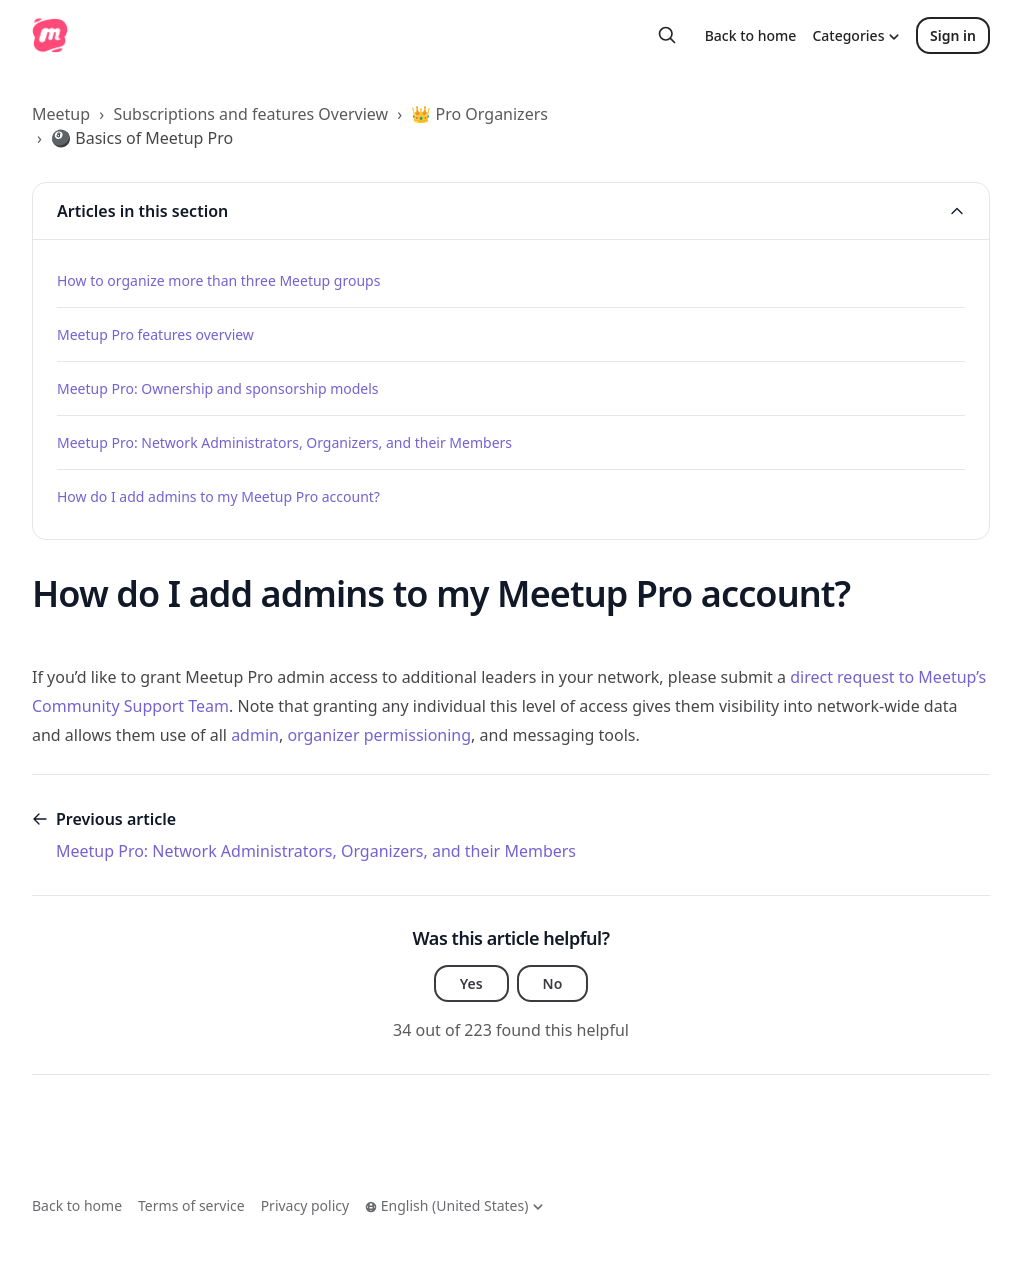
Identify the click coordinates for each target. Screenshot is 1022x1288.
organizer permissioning (379, 735)
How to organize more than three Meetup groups (218, 280)
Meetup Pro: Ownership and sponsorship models (218, 388)
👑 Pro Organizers (479, 114)
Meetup (61, 114)
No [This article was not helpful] (553, 983)
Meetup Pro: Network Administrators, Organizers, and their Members (284, 442)
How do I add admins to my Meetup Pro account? (218, 496)
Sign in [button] (953, 35)
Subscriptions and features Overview (250, 114)
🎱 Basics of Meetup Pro (142, 138)
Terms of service (191, 1205)
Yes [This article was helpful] (471, 983)
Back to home (751, 35)
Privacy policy (305, 1205)
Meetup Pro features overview (155, 334)
